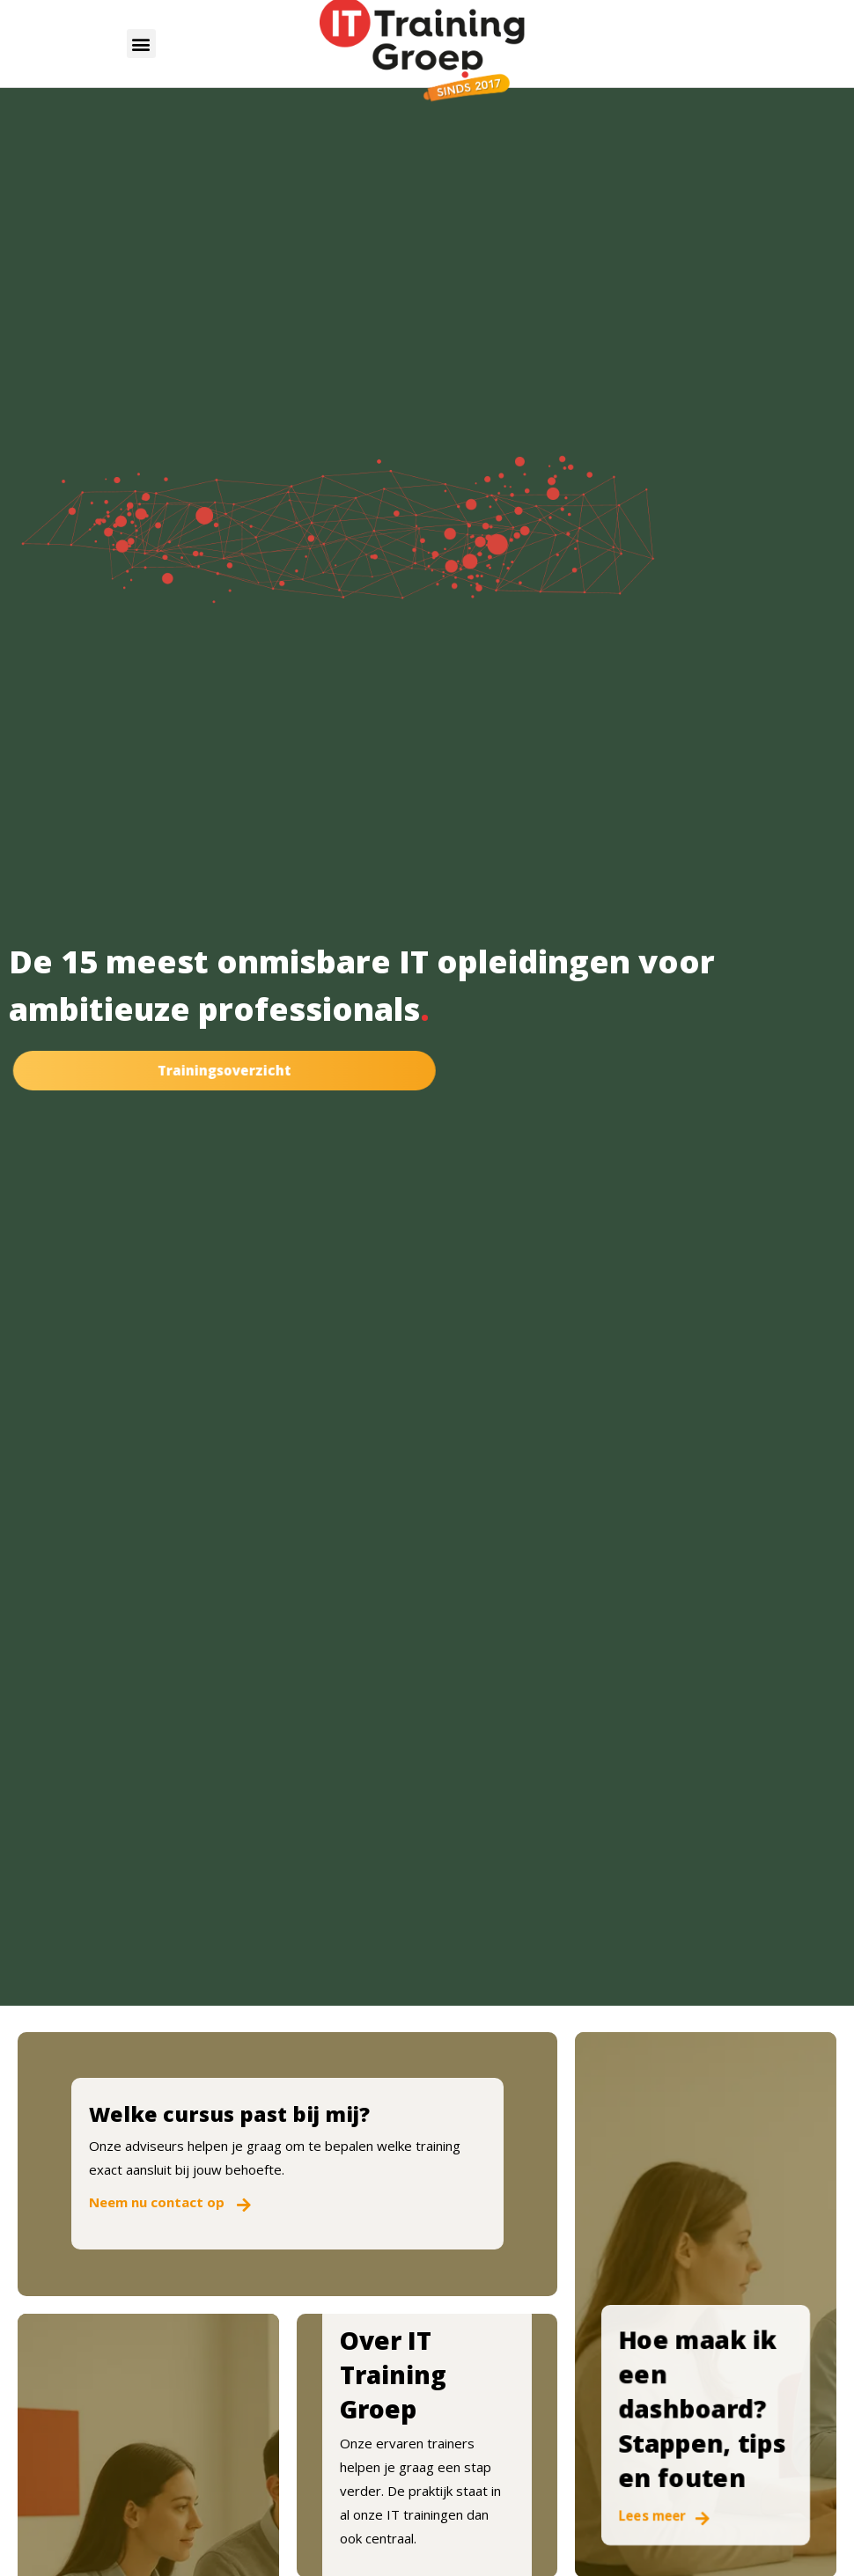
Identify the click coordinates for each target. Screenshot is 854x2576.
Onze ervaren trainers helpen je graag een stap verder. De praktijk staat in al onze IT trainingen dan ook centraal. (420, 2490)
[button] (141, 43)
